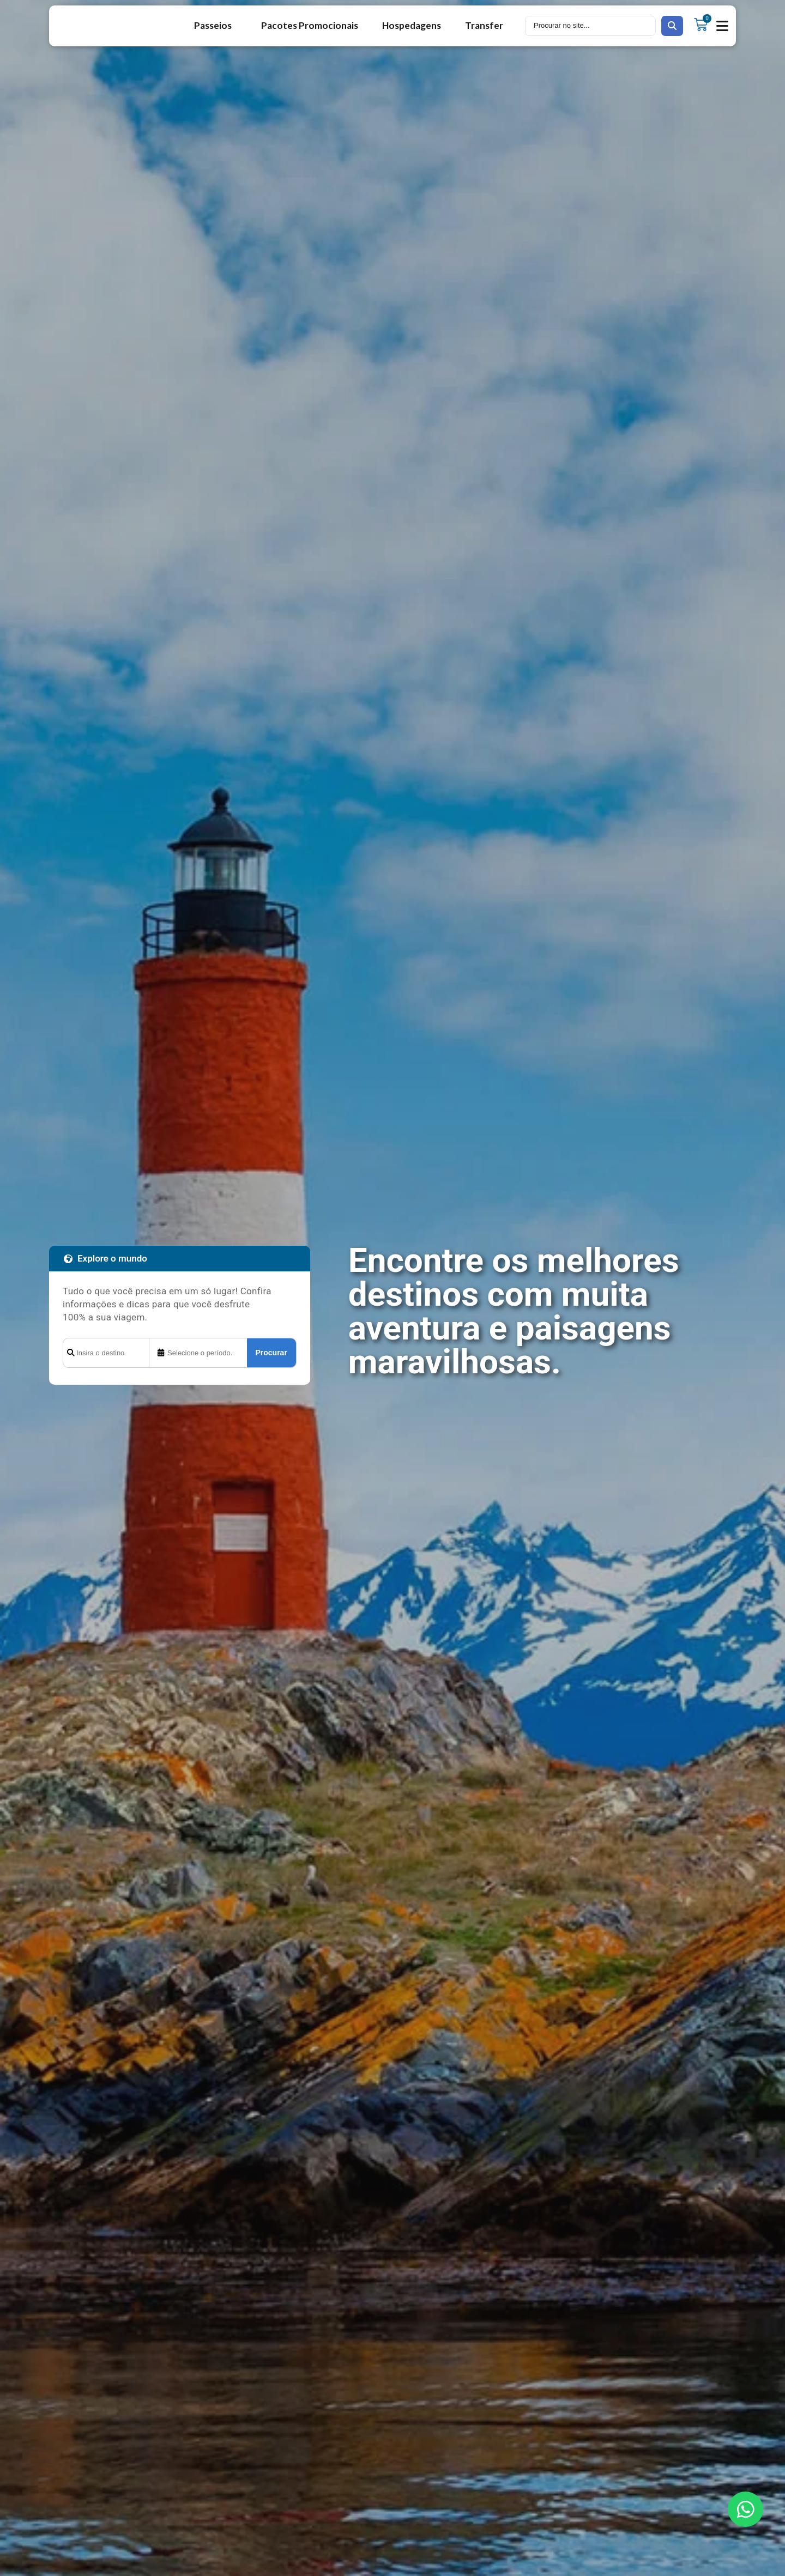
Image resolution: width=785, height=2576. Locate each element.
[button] (722, 25)
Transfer (484, 25)
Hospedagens (411, 25)
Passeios (215, 25)
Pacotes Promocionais (309, 25)
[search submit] (672, 26)
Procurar (271, 1352)
